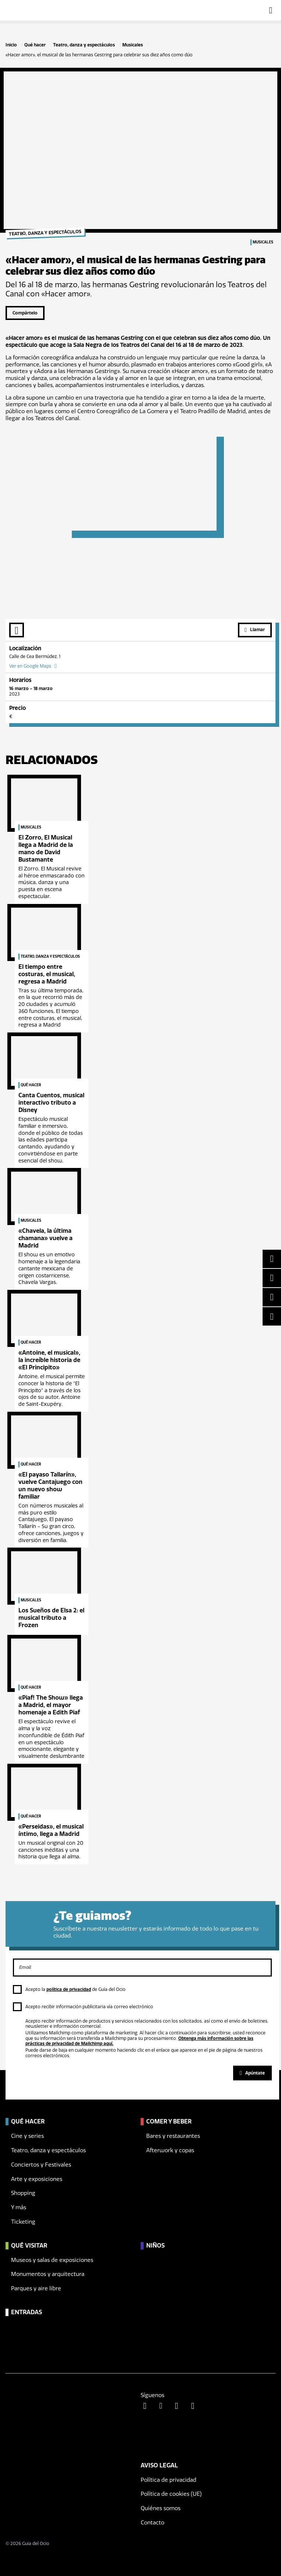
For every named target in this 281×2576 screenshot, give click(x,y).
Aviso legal (159, 2465)
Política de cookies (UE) (171, 2494)
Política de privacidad (168, 2480)
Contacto (152, 2522)
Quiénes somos (160, 2508)
